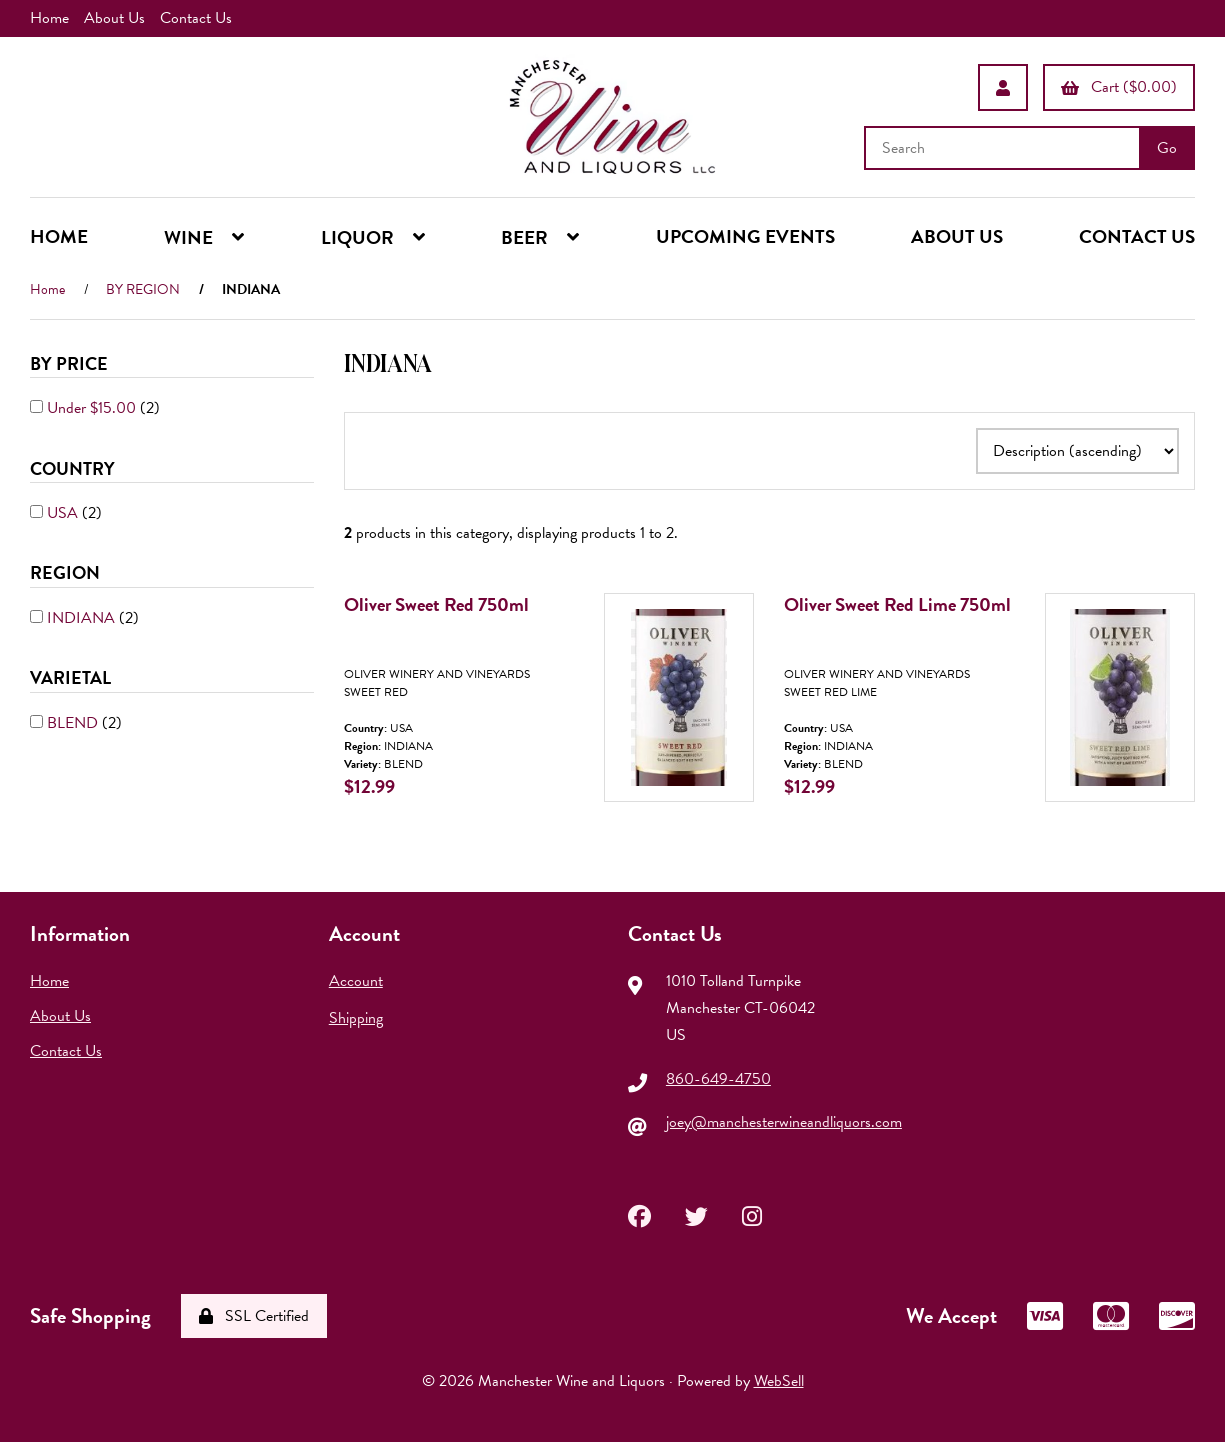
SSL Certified (254, 1316)
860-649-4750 (718, 1079)
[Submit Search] (1167, 148)
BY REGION (143, 289)
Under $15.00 (93, 408)
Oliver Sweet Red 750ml (436, 604)
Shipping (356, 1018)
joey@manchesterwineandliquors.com (784, 1122)
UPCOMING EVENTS (745, 236)
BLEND (74, 723)
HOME (59, 236)
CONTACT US (1137, 236)
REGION (67, 572)
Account (356, 981)
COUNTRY (74, 468)
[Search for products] (1004, 148)
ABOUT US (957, 236)
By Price (71, 363)
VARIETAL (72, 677)
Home (49, 18)
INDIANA (83, 618)
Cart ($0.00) (1119, 87)
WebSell (779, 1381)
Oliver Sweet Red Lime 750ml (897, 604)
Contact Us (196, 18)
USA (64, 513)
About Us (114, 18)
